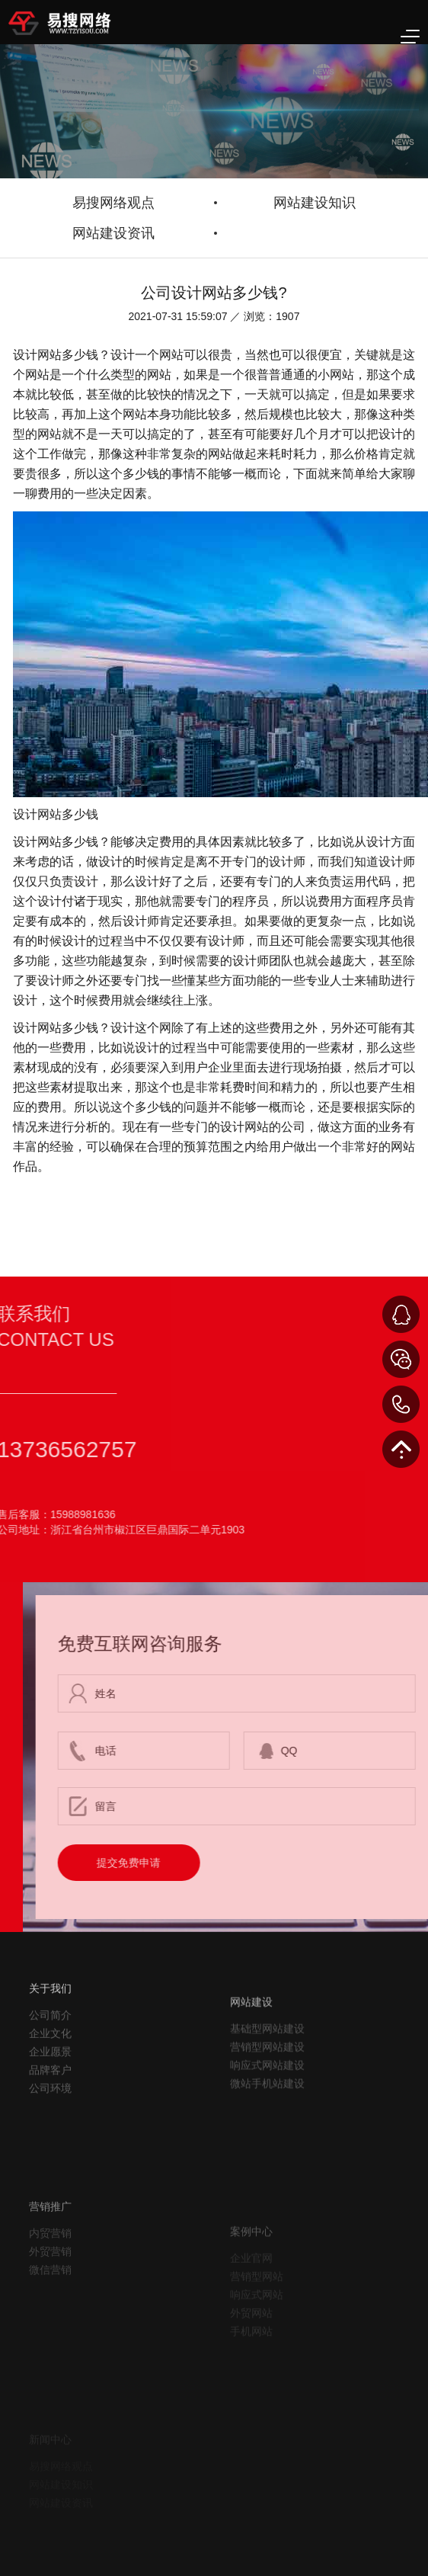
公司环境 (50, 2129)
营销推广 (50, 2260)
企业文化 (50, 2074)
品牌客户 (50, 2110)
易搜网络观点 (113, 202)
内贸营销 (50, 2286)
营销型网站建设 (267, 2100)
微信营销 (50, 2323)
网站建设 (251, 2055)
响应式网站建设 (267, 2118)
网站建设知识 (314, 202)
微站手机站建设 (267, 2136)
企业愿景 (50, 2092)
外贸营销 (50, 2305)
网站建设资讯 (113, 233)
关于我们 (50, 2029)
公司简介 (50, 2055)
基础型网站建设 (267, 2081)
